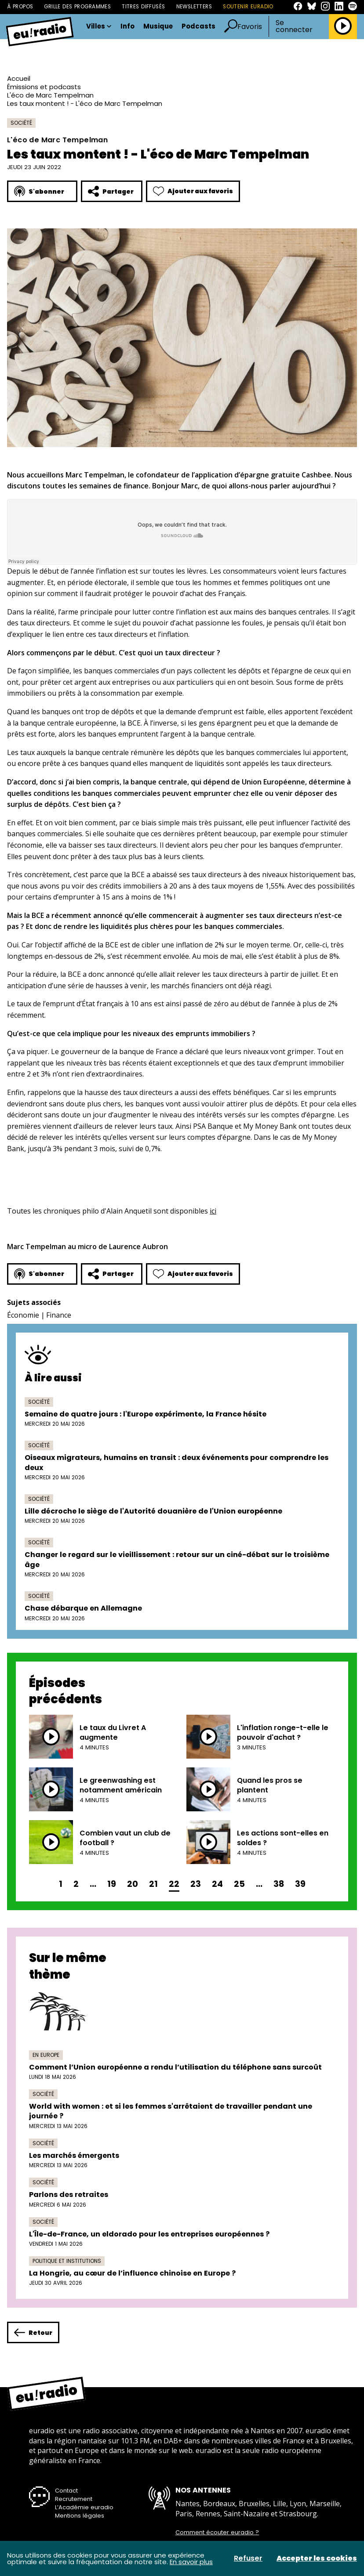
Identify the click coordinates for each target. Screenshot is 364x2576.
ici (213, 1211)
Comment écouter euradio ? (217, 2532)
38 (278, 1884)
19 (111, 1884)
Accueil (18, 78)
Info (127, 26)
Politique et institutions (67, 2261)
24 (217, 1884)
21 (153, 1884)
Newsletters (194, 6)
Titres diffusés (143, 6)
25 (239, 1884)
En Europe (46, 2055)
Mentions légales (79, 2515)
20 (132, 1884)
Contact (66, 2490)
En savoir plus (191, 2561)
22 (174, 1884)
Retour (33, 2332)
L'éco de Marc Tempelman (50, 95)
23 (195, 1884)
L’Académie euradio (84, 2507)
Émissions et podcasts (44, 86)
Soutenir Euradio (248, 6)
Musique (158, 26)
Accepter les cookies (317, 2558)
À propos (20, 6)
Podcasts (198, 26)
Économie (23, 1315)
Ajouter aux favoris (193, 191)
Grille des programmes (77, 6)
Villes (99, 26)
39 (300, 1884)
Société (21, 122)
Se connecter (294, 26)
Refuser (248, 2558)
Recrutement (73, 2499)
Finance (58, 1315)
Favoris (249, 27)
